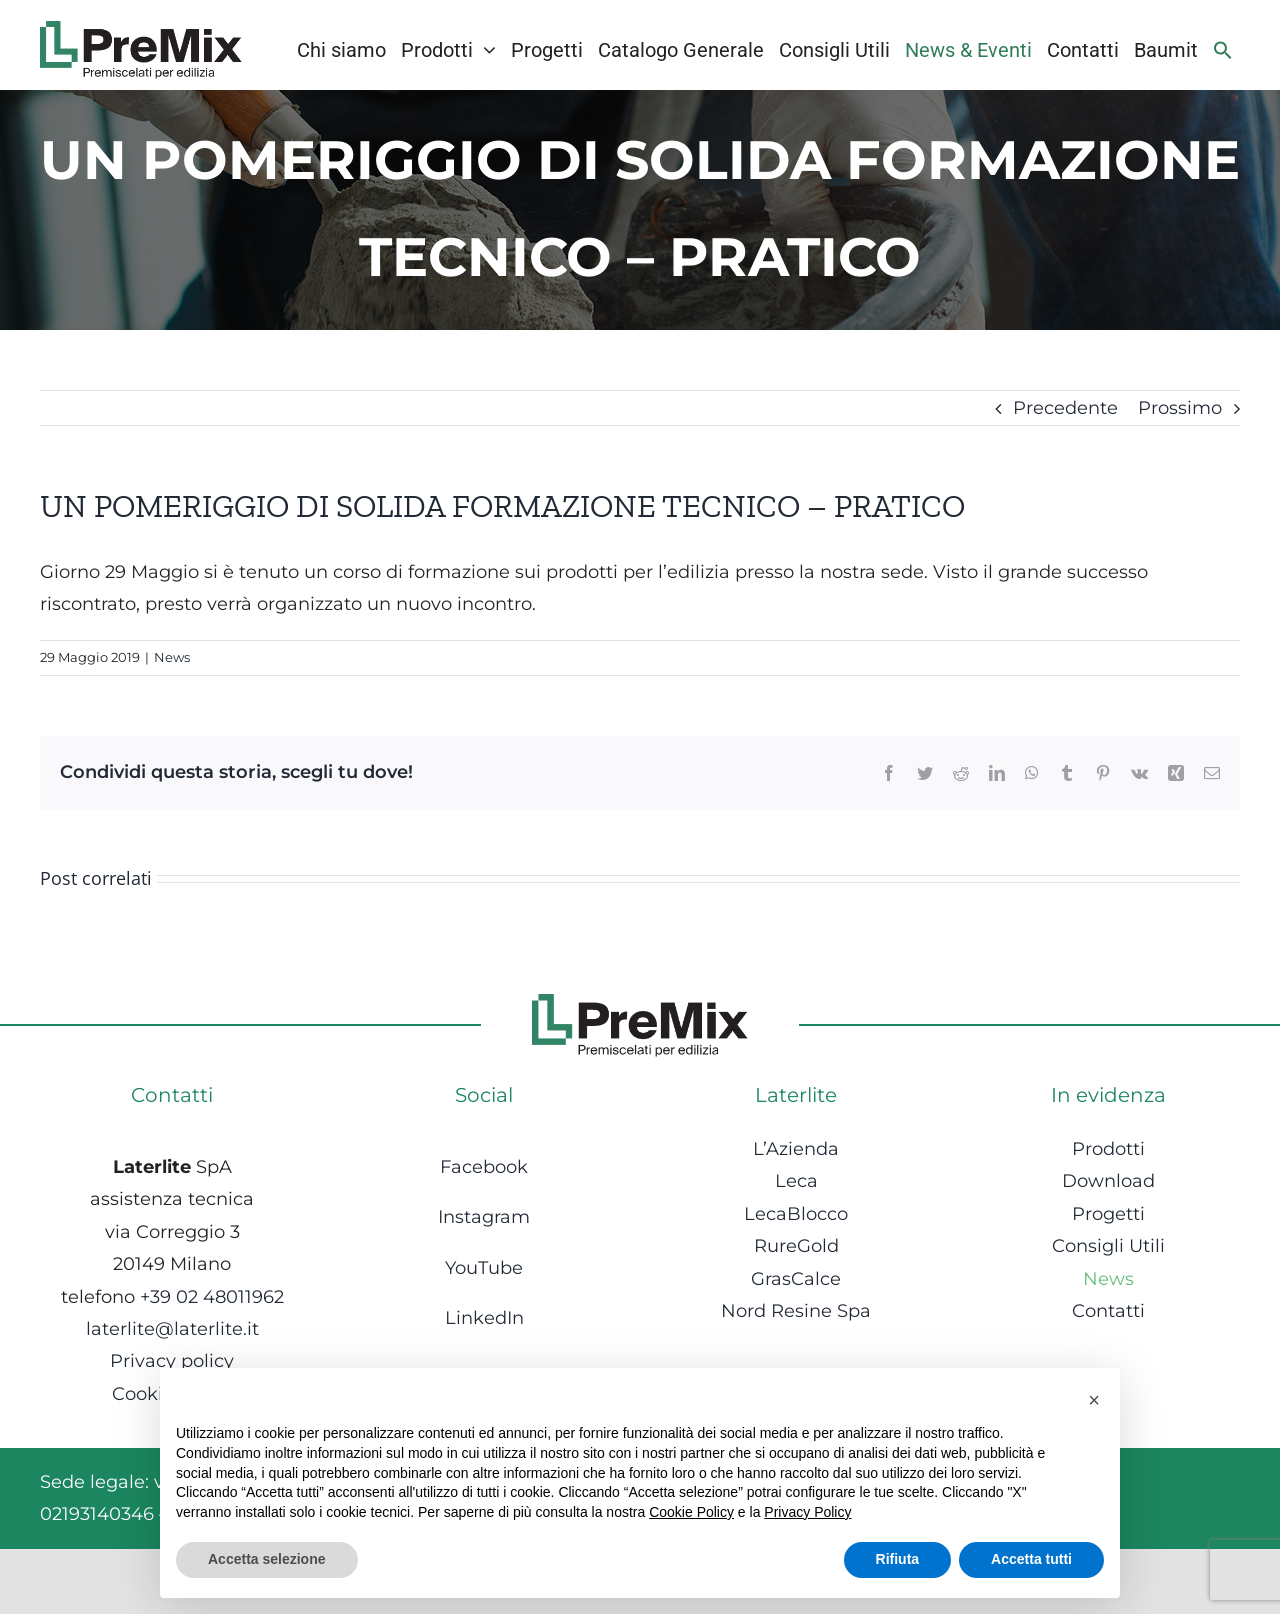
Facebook (484, 1167)
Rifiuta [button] (898, 1559)
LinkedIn (484, 1318)
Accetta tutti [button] (1031, 1559)
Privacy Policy (807, 1512)
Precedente (1065, 408)
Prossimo (1180, 408)
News (172, 657)
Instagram (484, 1217)
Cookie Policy (691, 1512)
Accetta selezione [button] (267, 1559)
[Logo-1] (141, 30)
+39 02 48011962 (212, 1297)
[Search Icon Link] (1223, 50)
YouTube (484, 1268)
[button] (1094, 1400)
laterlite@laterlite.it (172, 1329)
